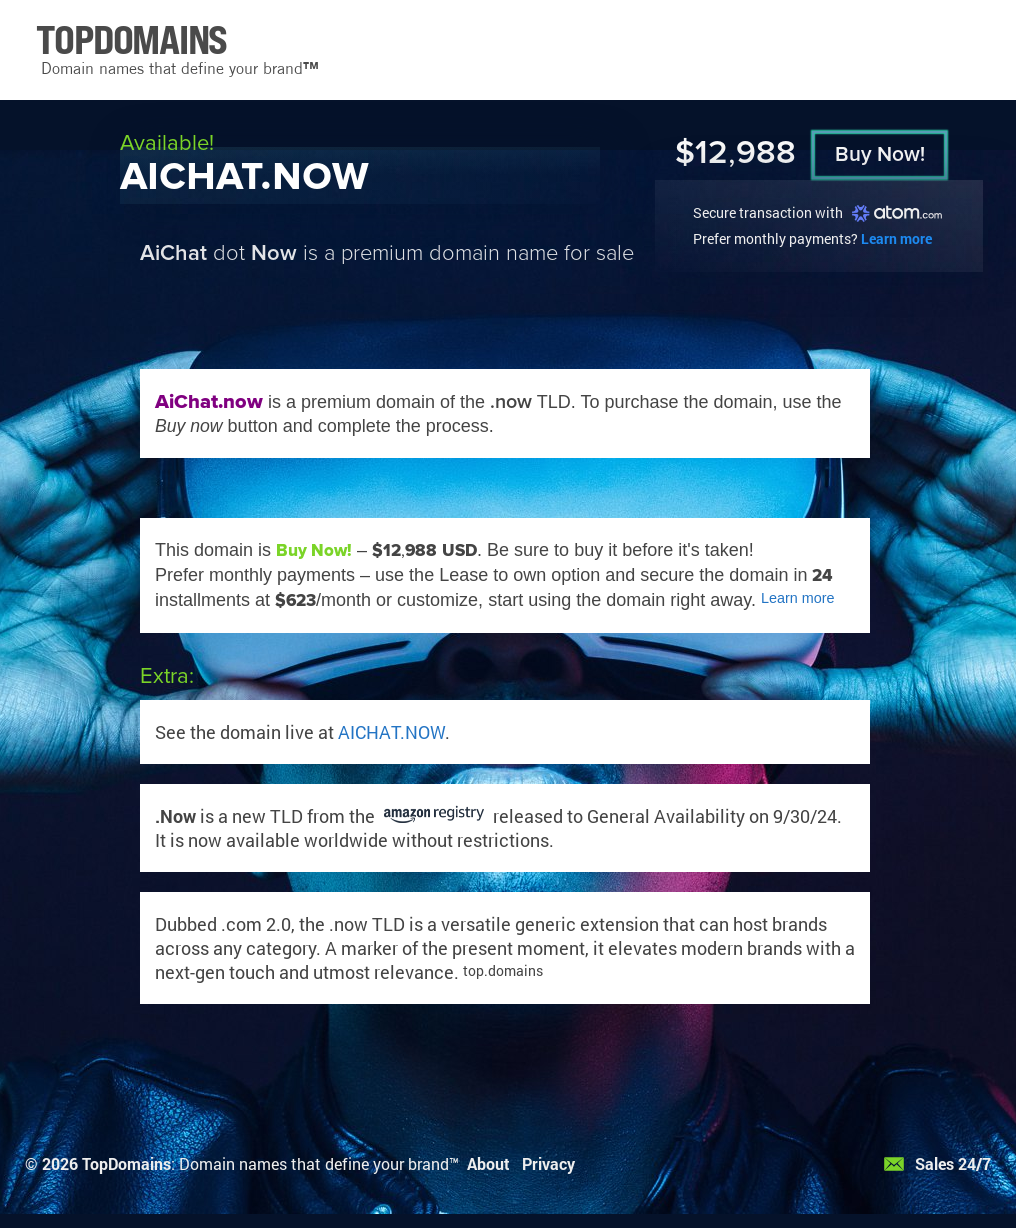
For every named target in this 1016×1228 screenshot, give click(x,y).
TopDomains (126, 1163)
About (488, 1163)
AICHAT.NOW (391, 732)
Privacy (548, 1163)
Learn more (896, 238)
